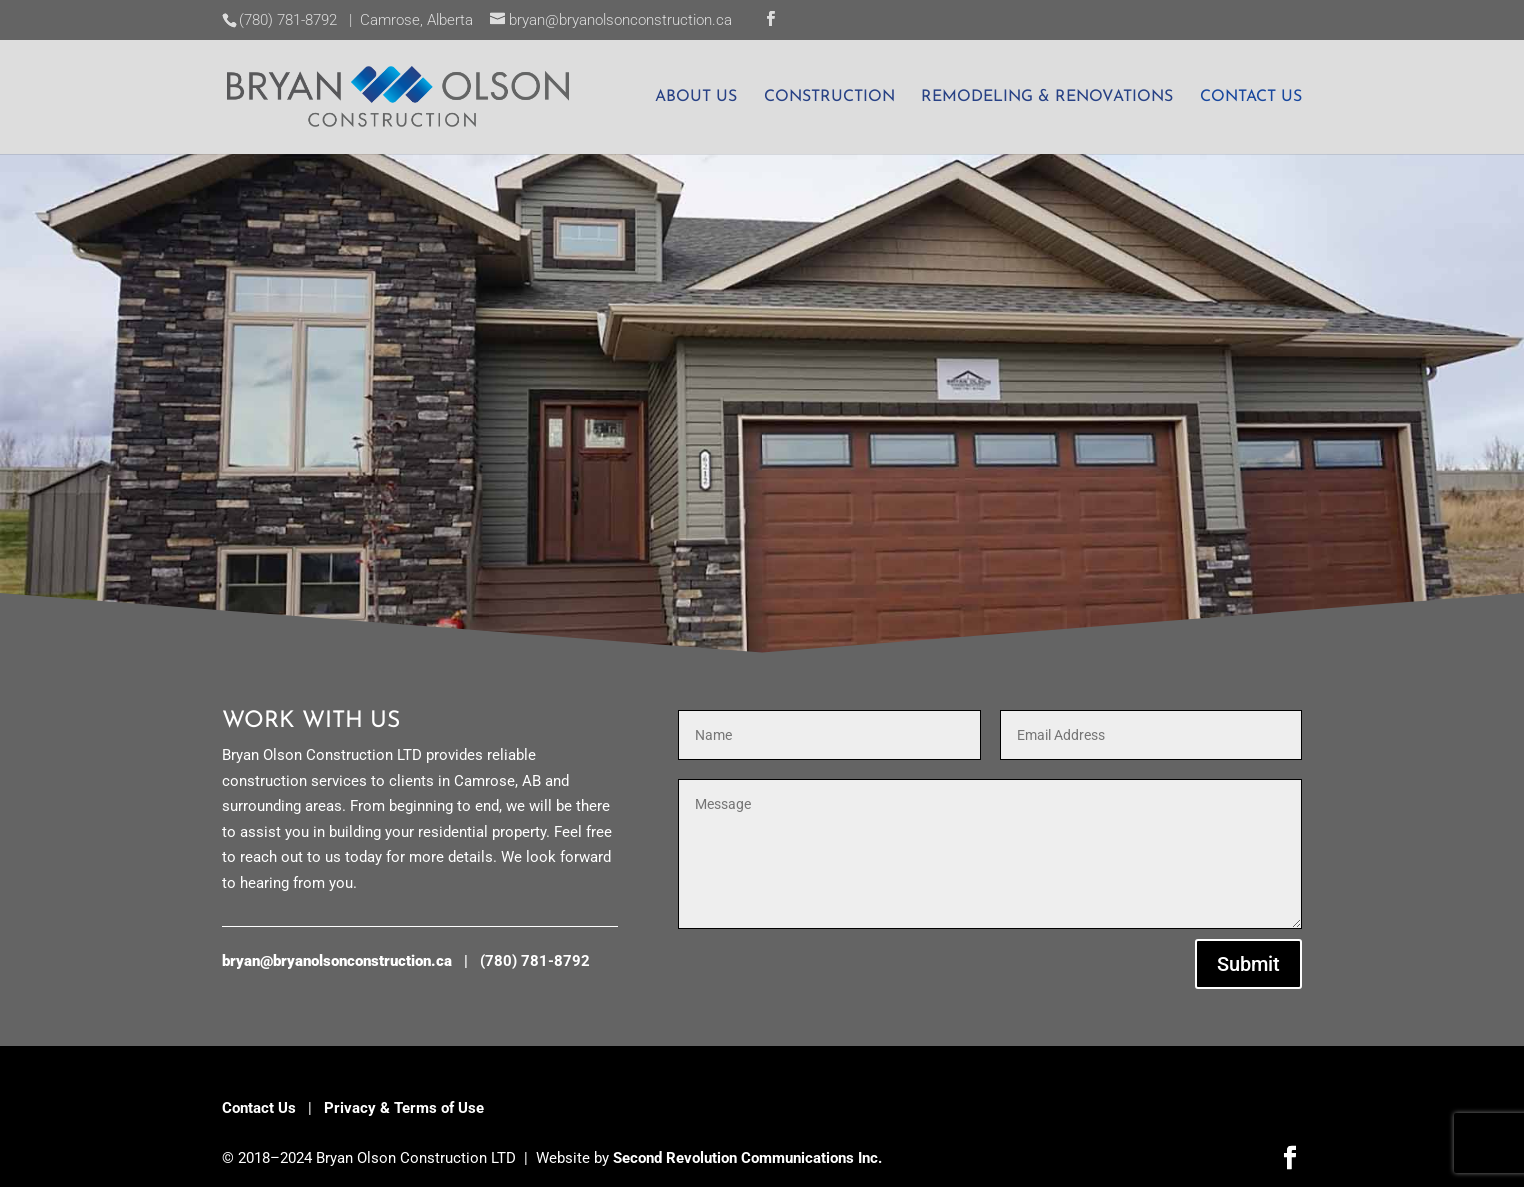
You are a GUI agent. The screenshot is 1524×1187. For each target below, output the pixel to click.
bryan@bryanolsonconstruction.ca (337, 961)
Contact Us (259, 1108)
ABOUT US (696, 97)
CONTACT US (1251, 97)
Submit (1248, 964)
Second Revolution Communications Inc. (747, 1158)
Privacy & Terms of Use (404, 1108)
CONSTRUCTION (829, 97)
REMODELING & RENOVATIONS (1047, 97)
